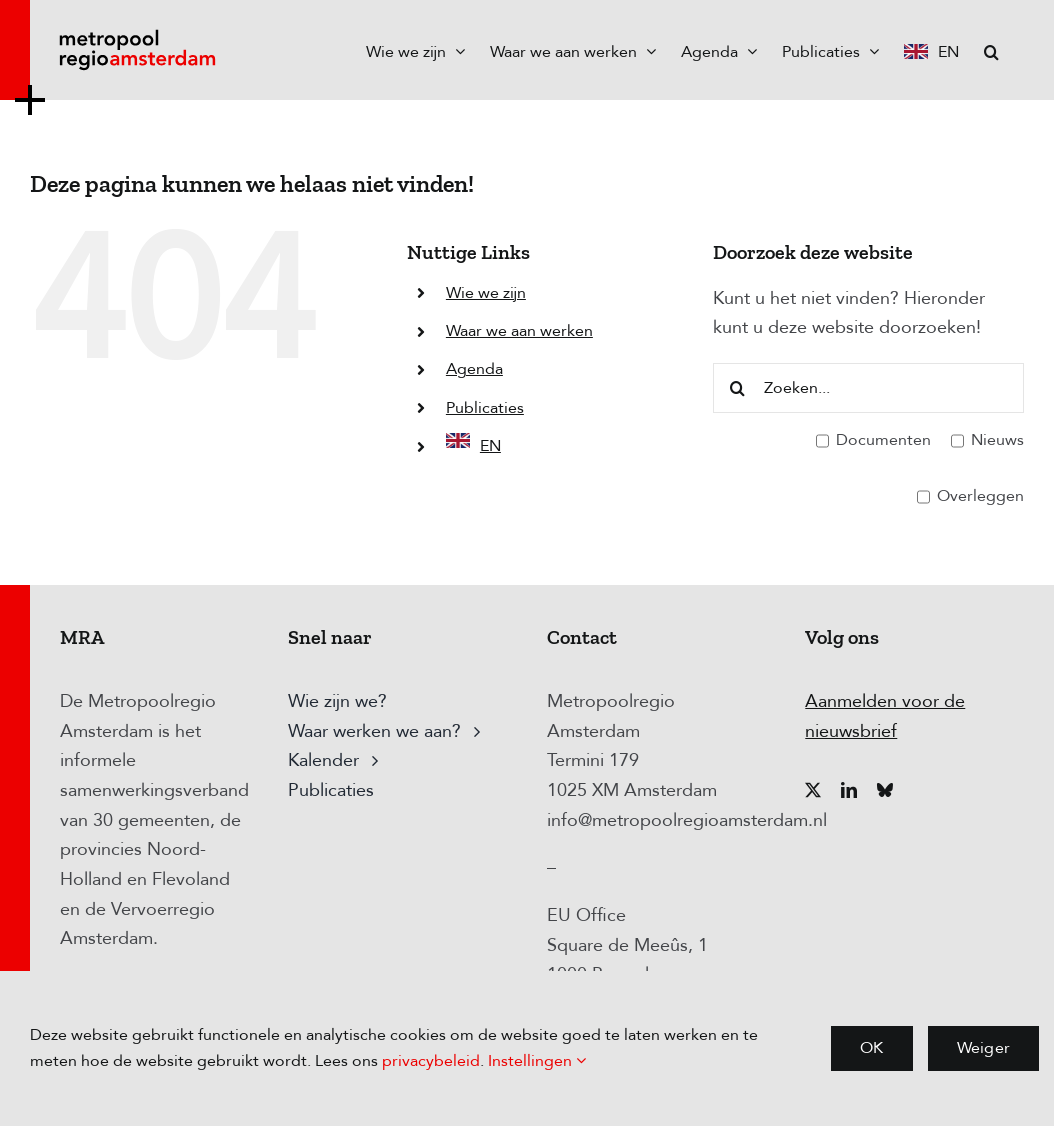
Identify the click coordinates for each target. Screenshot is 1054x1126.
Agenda (474, 369)
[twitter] (813, 790)
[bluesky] (885, 790)
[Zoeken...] (868, 388)
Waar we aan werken (519, 331)
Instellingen (537, 1061)
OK (871, 1048)
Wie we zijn (486, 293)
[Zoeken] (738, 388)
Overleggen (970, 497)
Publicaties (485, 408)
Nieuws (987, 441)
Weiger (983, 1048)
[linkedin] (849, 790)
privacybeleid (431, 1061)
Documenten (873, 441)
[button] (991, 50)
